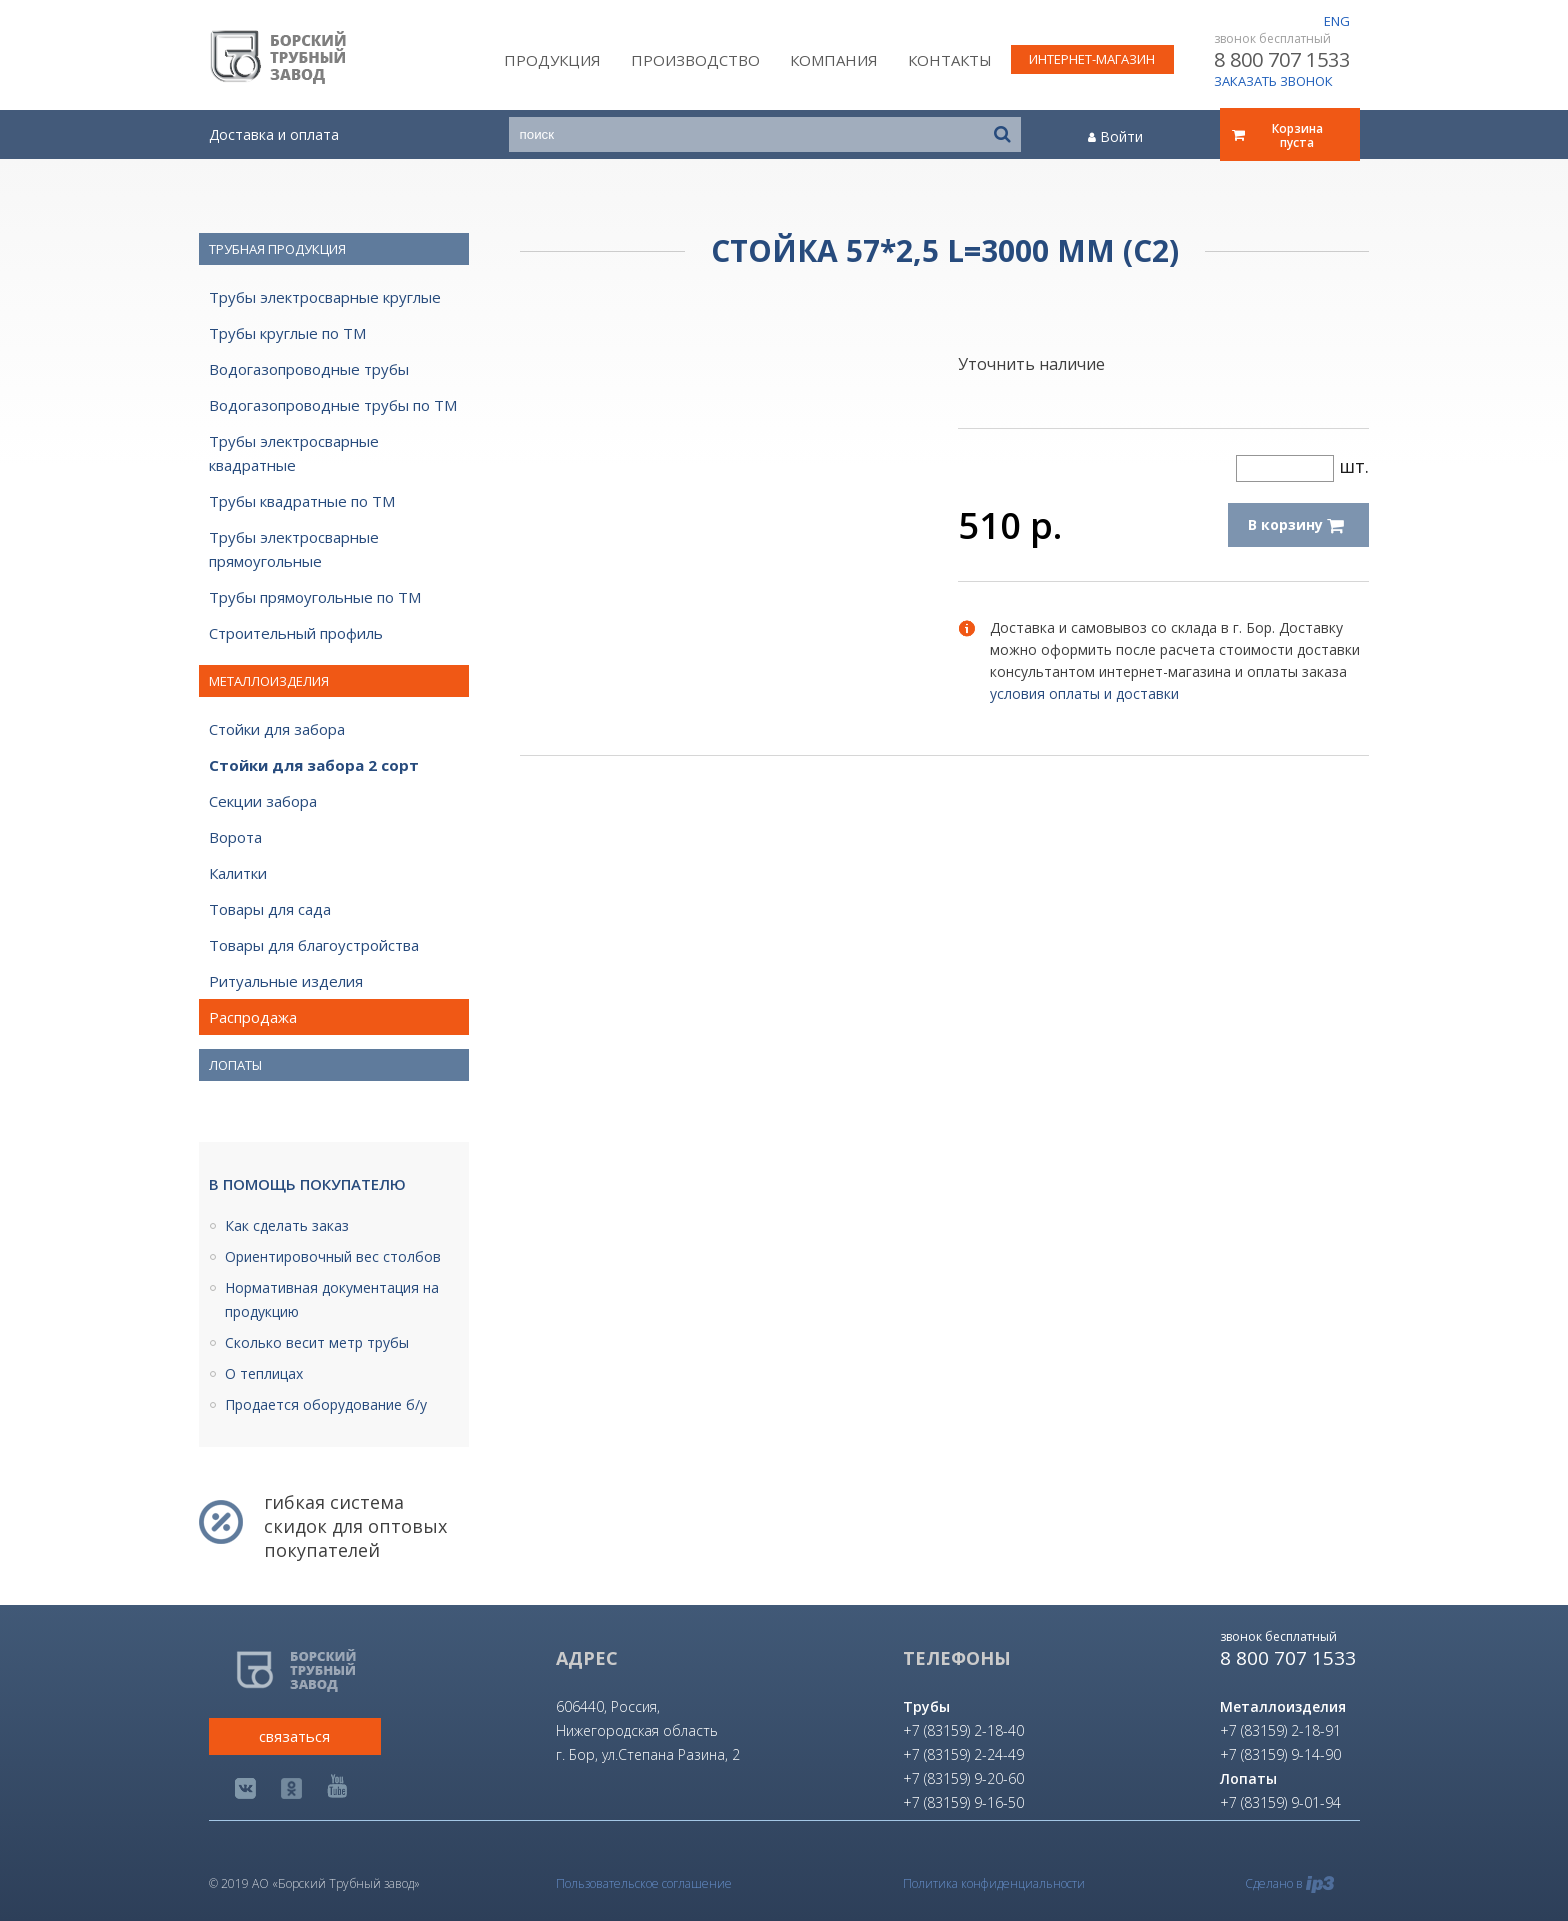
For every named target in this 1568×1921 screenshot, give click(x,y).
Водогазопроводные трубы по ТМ (333, 405)
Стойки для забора (277, 729)
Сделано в (1289, 1883)
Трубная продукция (277, 249)
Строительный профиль (296, 633)
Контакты (950, 60)
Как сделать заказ (287, 1225)
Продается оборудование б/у (326, 1404)
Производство (695, 60)
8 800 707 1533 (1282, 60)
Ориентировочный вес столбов (333, 1256)
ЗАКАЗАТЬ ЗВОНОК (1273, 81)
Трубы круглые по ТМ (287, 333)
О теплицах (264, 1373)
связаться (294, 1736)
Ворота (235, 837)
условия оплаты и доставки (1084, 693)
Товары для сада (270, 909)
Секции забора (263, 801)
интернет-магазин (1092, 59)
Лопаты (235, 1065)
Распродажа (253, 1017)
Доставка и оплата (274, 134)
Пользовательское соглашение (644, 1883)
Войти (1115, 136)
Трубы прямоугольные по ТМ (315, 597)
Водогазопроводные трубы (309, 369)
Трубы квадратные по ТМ (302, 501)
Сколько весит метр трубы (317, 1342)
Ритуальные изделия (286, 981)
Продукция (552, 60)
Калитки (238, 873)
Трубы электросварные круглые (325, 297)
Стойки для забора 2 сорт (314, 765)
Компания (834, 60)
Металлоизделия (269, 681)
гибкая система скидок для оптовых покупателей (355, 1526)
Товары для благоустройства (314, 945)
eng (1337, 21)
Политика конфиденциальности (994, 1883)
